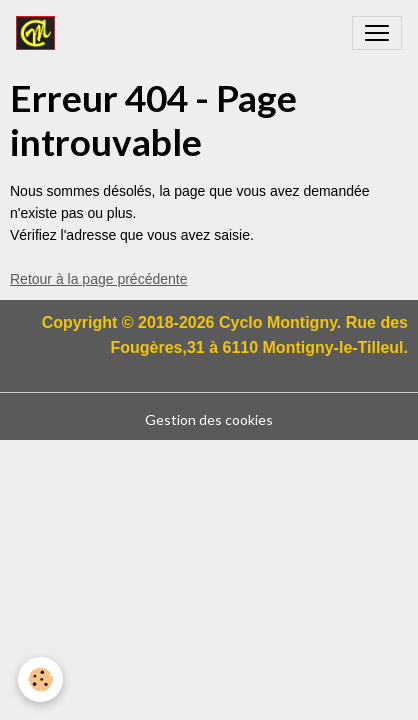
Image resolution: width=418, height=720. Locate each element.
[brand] (39, 33)
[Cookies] (40, 679)
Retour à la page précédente (98, 279)
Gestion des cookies (209, 419)
